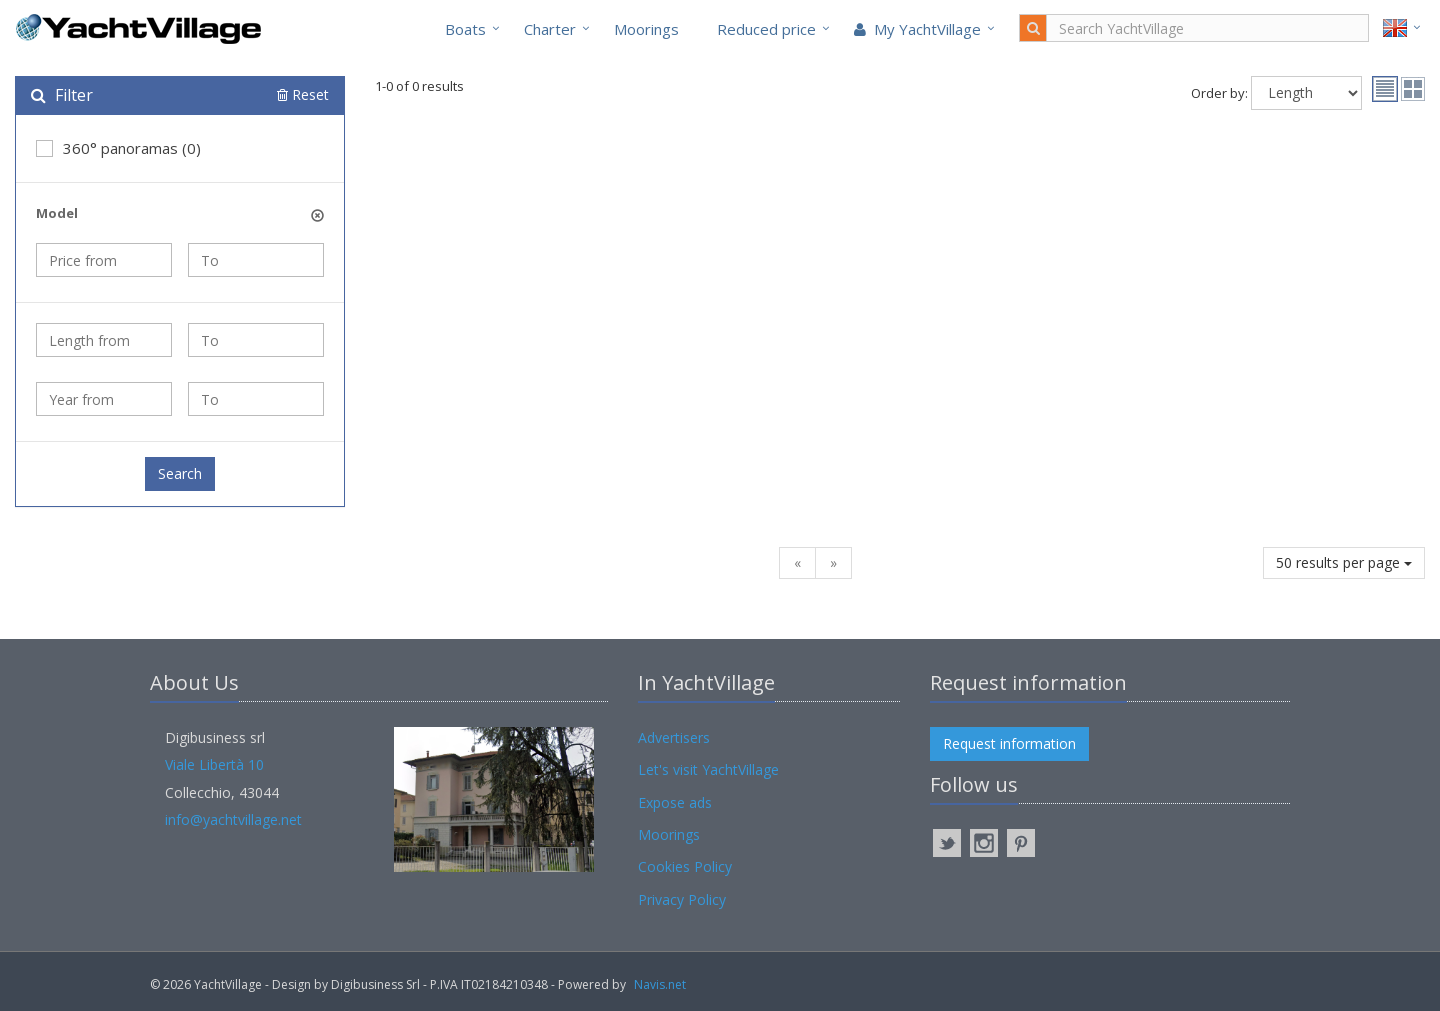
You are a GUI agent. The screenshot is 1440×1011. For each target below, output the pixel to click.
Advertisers (674, 737)
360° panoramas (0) (118, 148)
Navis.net (660, 984)
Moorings (646, 29)
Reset (303, 94)
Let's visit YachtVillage (708, 769)
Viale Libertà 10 (214, 764)
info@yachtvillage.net (233, 819)
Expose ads (675, 802)
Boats (465, 29)
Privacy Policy (682, 899)
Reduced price (766, 29)
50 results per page (1344, 562)
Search (180, 473)
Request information (1009, 743)
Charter (550, 29)
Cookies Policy (685, 866)
